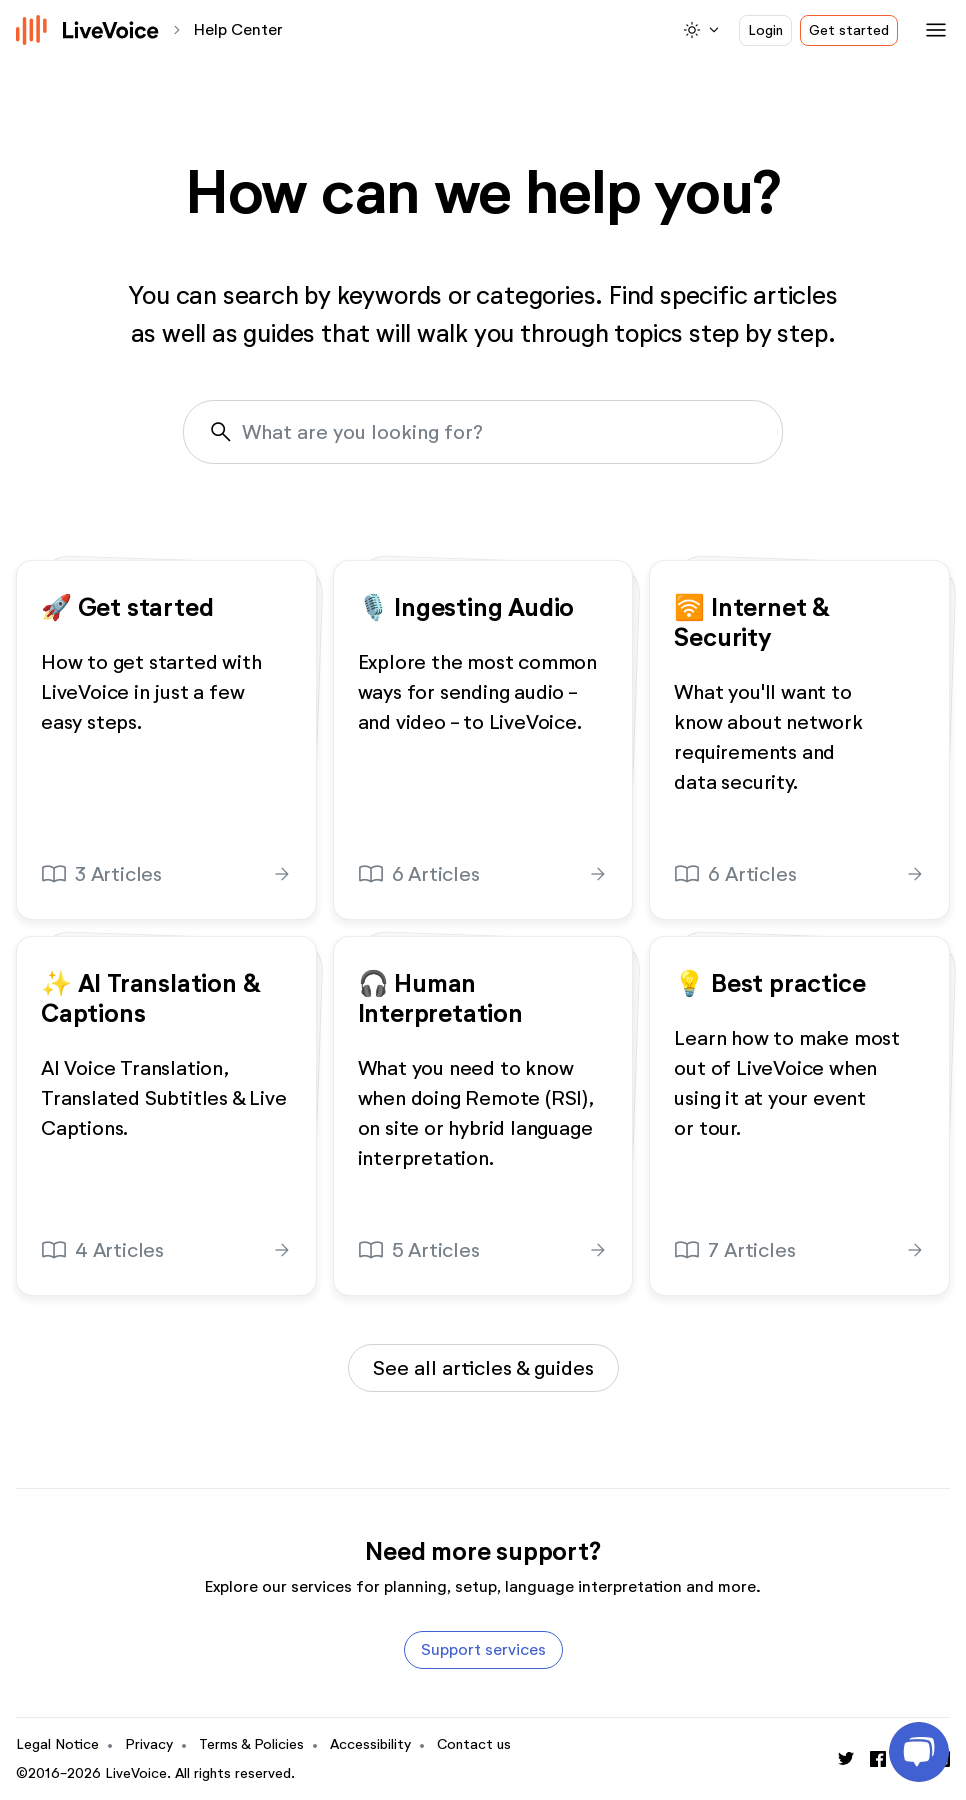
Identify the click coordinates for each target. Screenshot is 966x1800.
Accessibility (370, 1744)
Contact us (474, 1744)
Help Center (238, 29)
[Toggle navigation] (932, 30)
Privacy (149, 1744)
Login (765, 30)
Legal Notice (57, 1744)
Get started (849, 30)
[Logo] (88, 30)
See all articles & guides (483, 1368)
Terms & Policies (251, 1744)
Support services (483, 1649)
